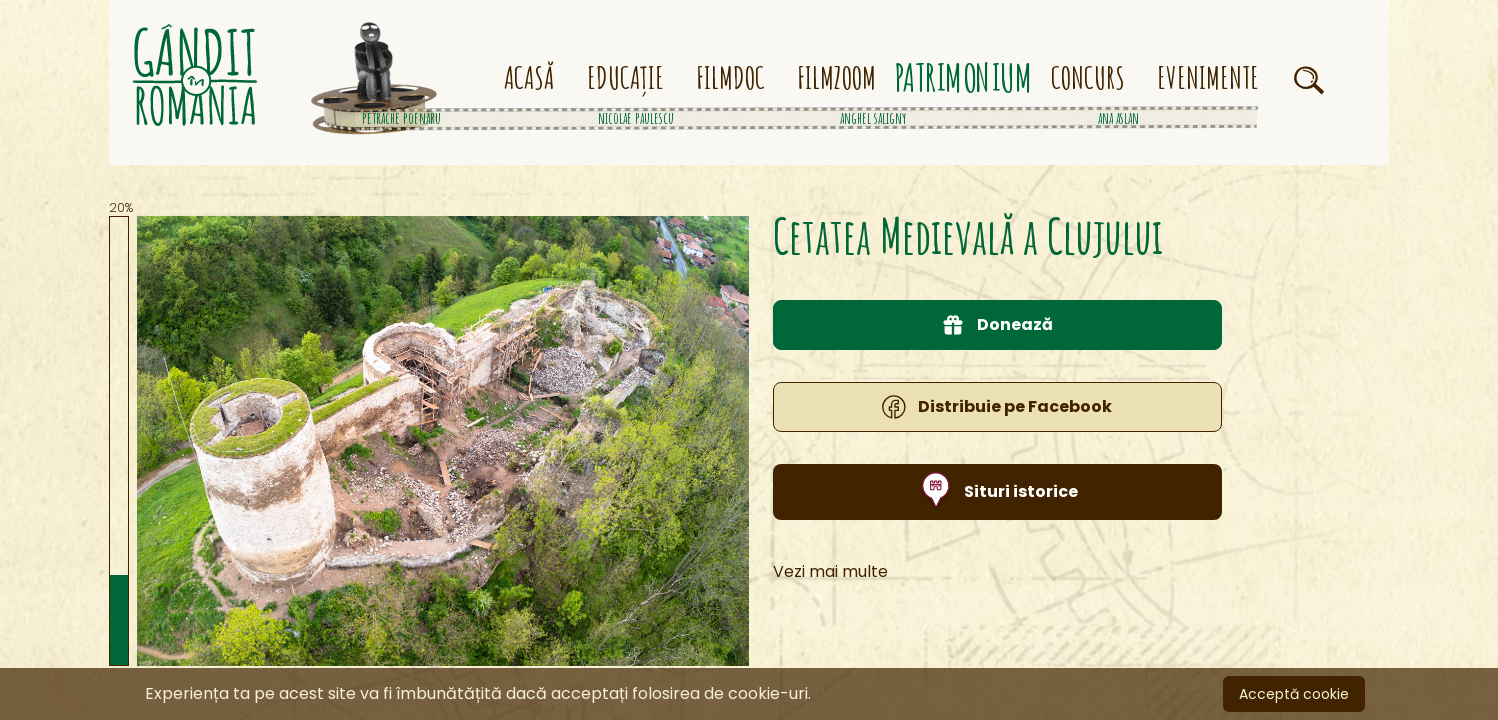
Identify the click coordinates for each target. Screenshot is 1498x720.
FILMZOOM (836, 78)
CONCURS (1088, 78)
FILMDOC (730, 78)
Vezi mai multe (830, 595)
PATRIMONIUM (964, 78)
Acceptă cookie (1294, 694)
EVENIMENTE (1208, 78)
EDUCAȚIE (625, 78)
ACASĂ (529, 78)
